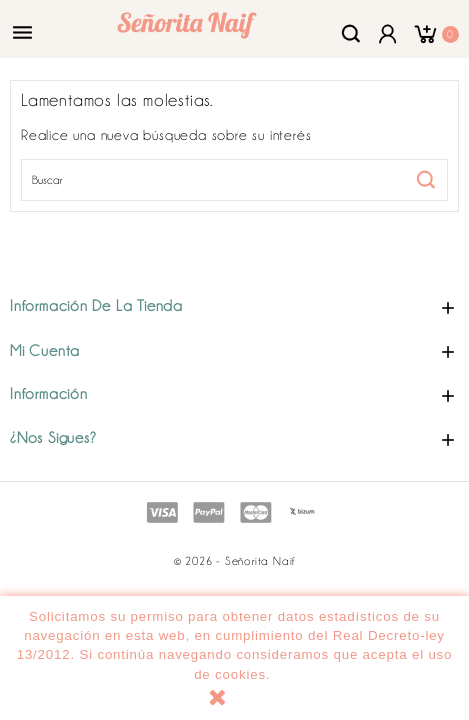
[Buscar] (234, 180)
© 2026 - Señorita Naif (234, 561)
